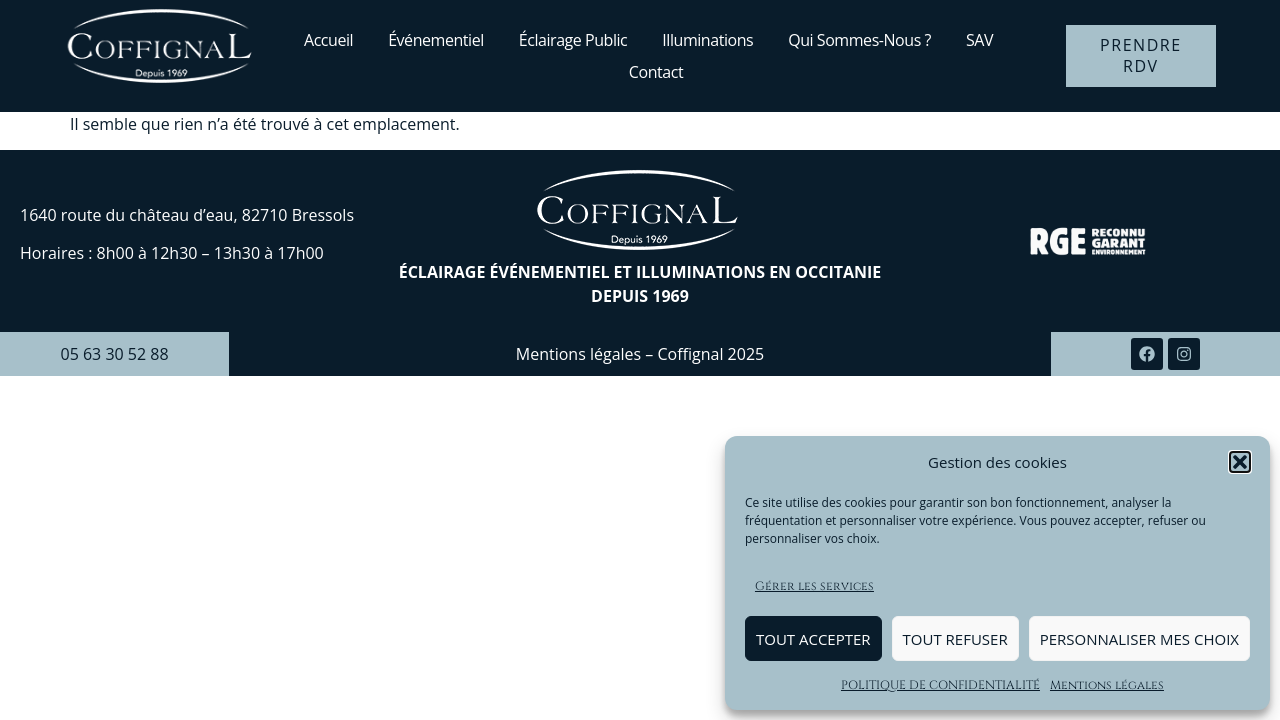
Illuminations (707, 40)
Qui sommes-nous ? (859, 40)
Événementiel (436, 40)
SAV (979, 40)
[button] (1240, 462)
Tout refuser (955, 639)
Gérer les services (814, 586)
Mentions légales (1107, 685)
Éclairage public (573, 40)
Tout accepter (813, 639)
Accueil (328, 40)
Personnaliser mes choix (1139, 639)
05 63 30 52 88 (114, 354)
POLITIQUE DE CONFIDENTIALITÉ (940, 685)
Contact (656, 72)
